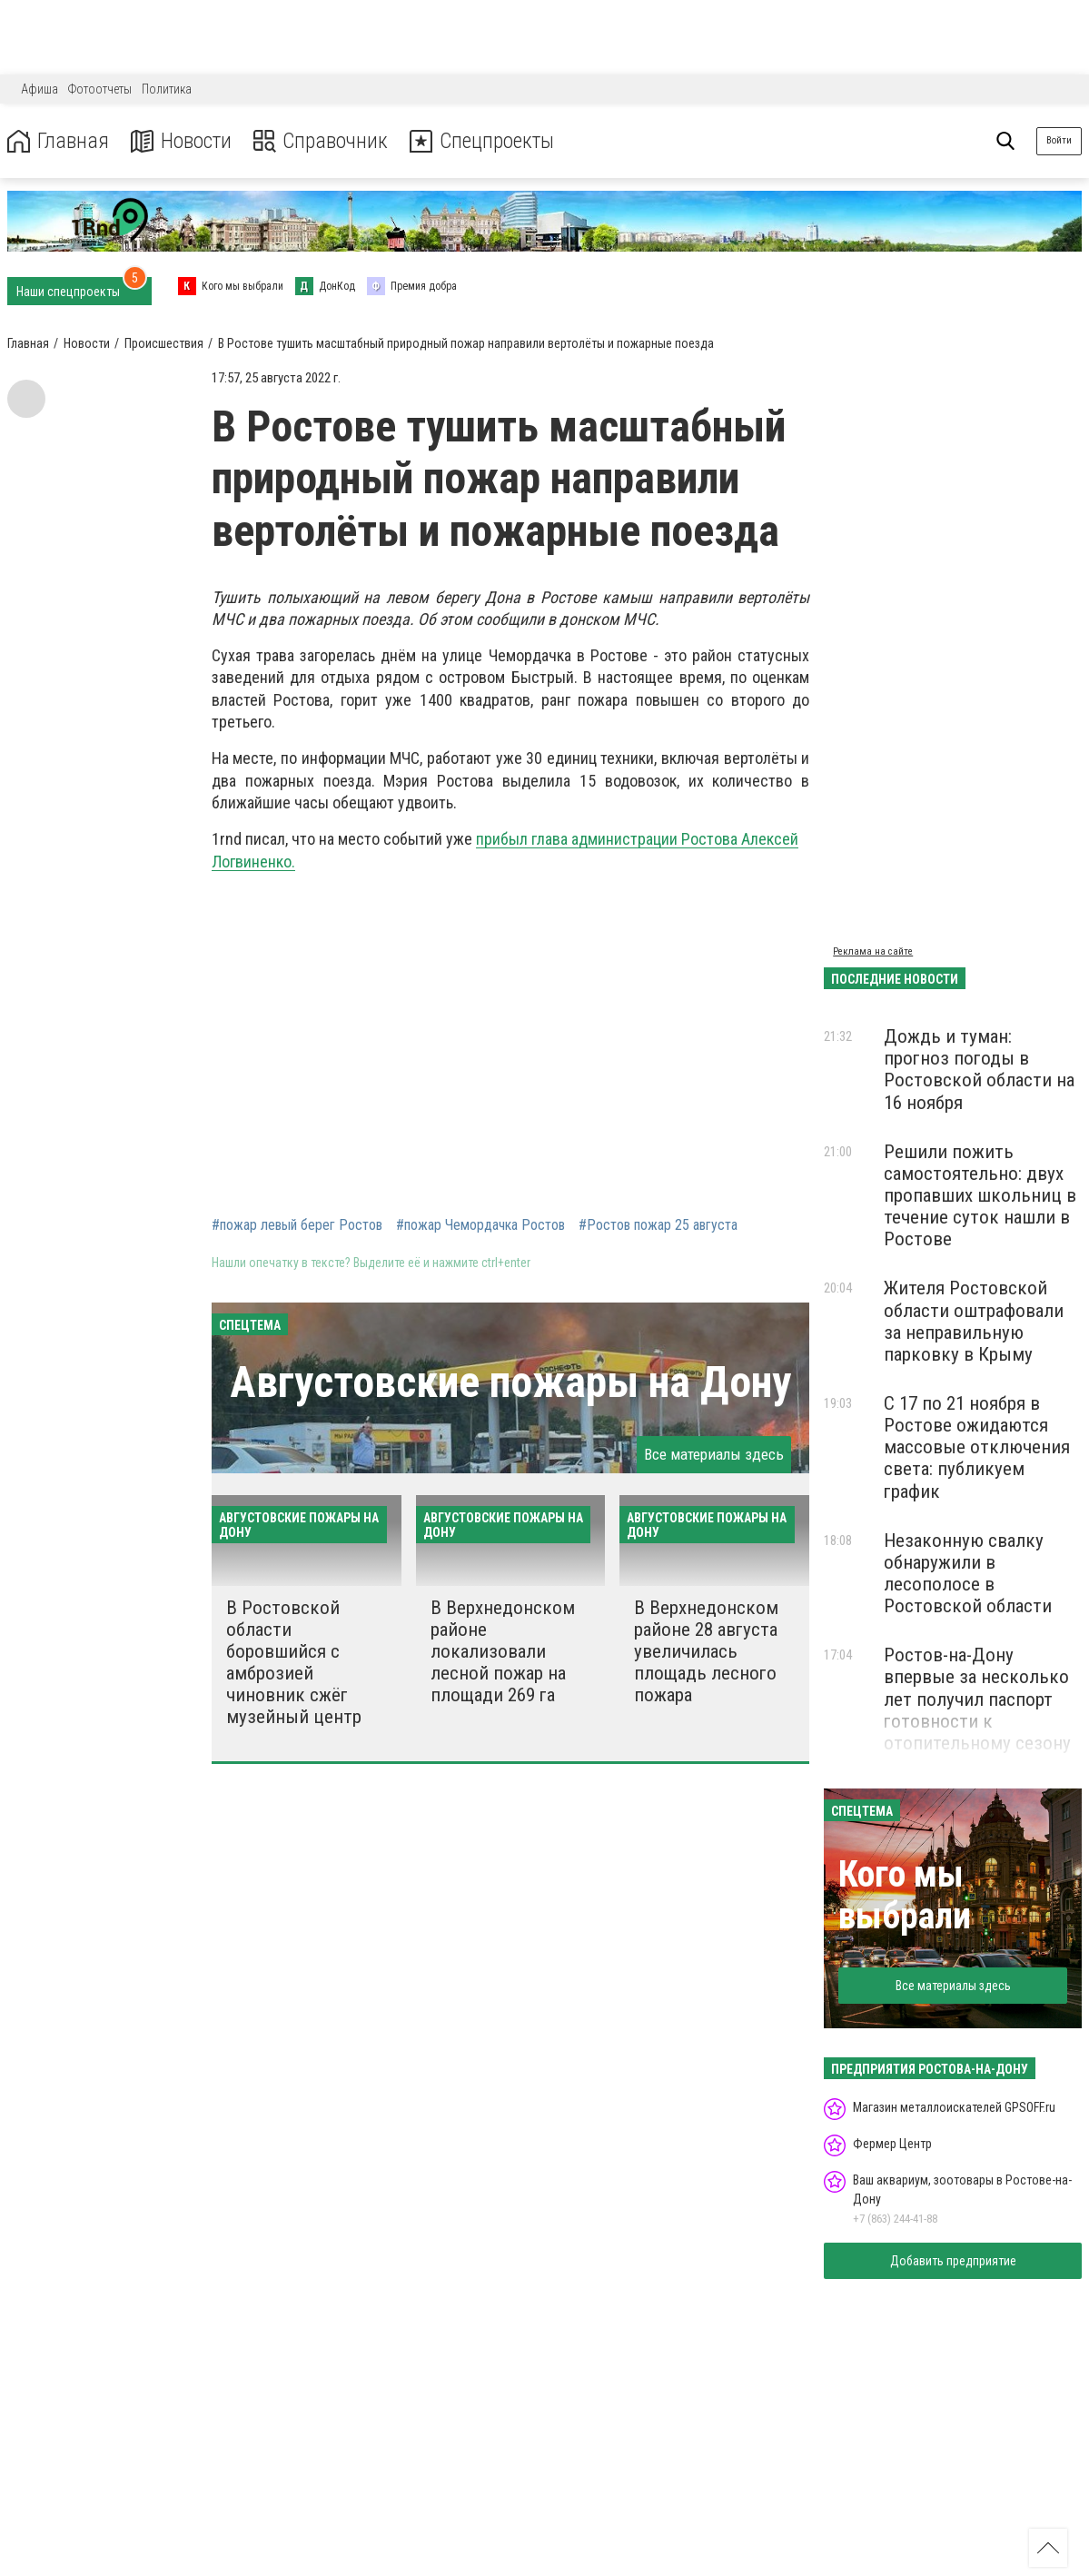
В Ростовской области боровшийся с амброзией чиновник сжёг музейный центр (293, 1663)
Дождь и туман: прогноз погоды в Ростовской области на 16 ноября (979, 1069)
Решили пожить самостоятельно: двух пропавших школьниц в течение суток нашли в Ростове (980, 1196)
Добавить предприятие (953, 2261)
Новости (180, 141)
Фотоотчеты (100, 89)
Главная (57, 141)
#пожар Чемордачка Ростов (480, 1225)
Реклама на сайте (873, 951)
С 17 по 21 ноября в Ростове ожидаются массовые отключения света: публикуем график (977, 1447)
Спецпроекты (485, 141)
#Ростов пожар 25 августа (658, 1225)
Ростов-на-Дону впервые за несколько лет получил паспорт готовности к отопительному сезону (977, 1699)
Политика (167, 89)
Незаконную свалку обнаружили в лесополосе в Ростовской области (968, 1573)
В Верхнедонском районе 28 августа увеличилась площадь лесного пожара (706, 1652)
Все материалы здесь (714, 1454)
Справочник (321, 141)
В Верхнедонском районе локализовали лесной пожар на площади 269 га (503, 1652)
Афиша (39, 89)
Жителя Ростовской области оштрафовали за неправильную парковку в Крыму (974, 1320)
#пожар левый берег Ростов (297, 1225)
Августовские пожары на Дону (510, 1382)
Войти (1059, 140)
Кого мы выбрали (904, 1895)
